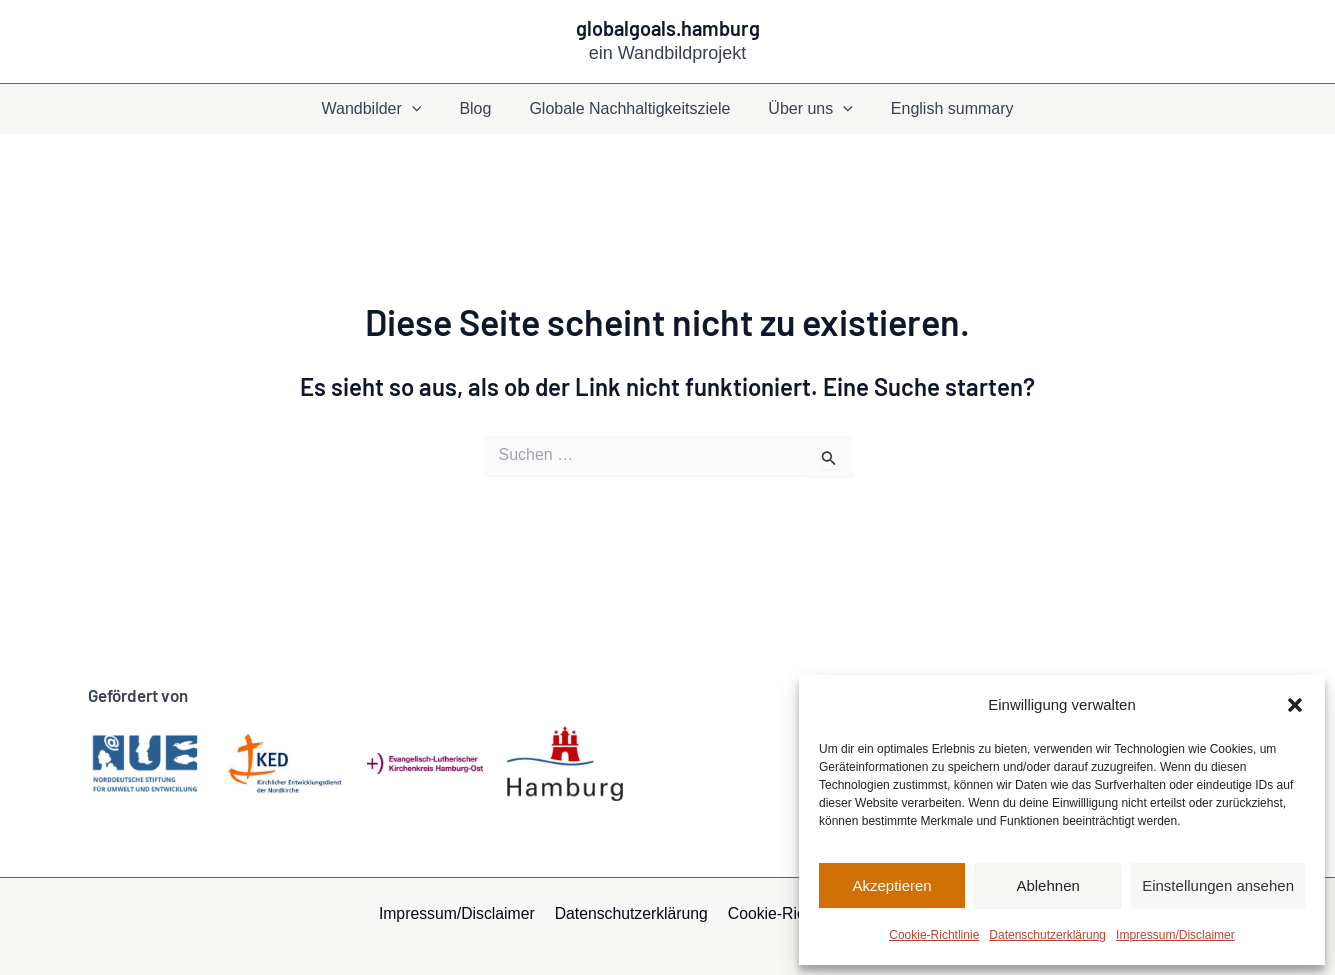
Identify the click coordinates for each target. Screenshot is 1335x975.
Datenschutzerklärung (1047, 935)
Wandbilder (383, 109)
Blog (481, 108)
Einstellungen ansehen (1218, 885)
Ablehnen (1047, 885)
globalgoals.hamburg (668, 28)
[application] (424, 109)
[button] (1295, 705)
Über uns (804, 109)
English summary (940, 108)
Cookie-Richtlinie (934, 935)
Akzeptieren (891, 885)
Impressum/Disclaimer (1175, 935)
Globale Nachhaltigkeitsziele (629, 108)
